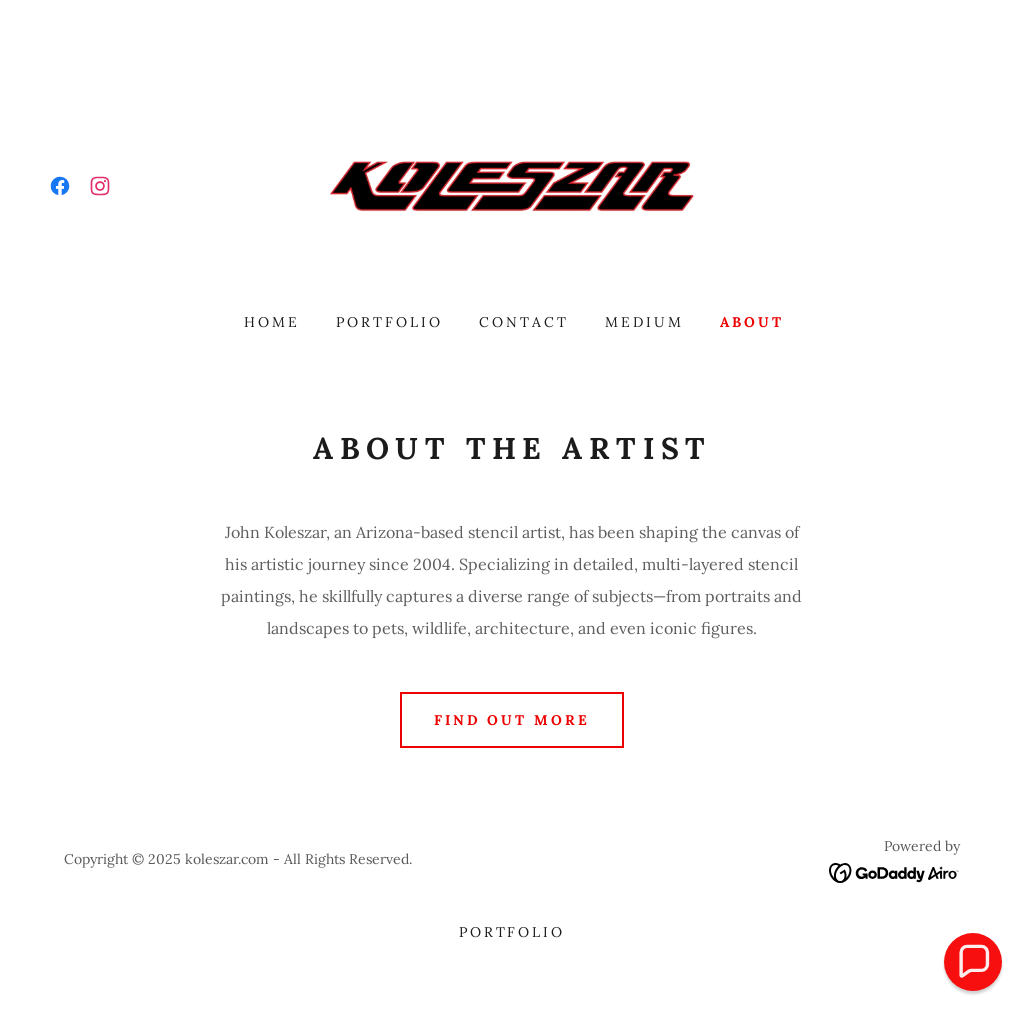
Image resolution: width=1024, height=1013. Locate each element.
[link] (60, 186)
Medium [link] (644, 322)
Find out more (512, 720)
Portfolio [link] (389, 322)
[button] (973, 962)
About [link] (752, 322)
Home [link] (272, 322)
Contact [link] (524, 322)
